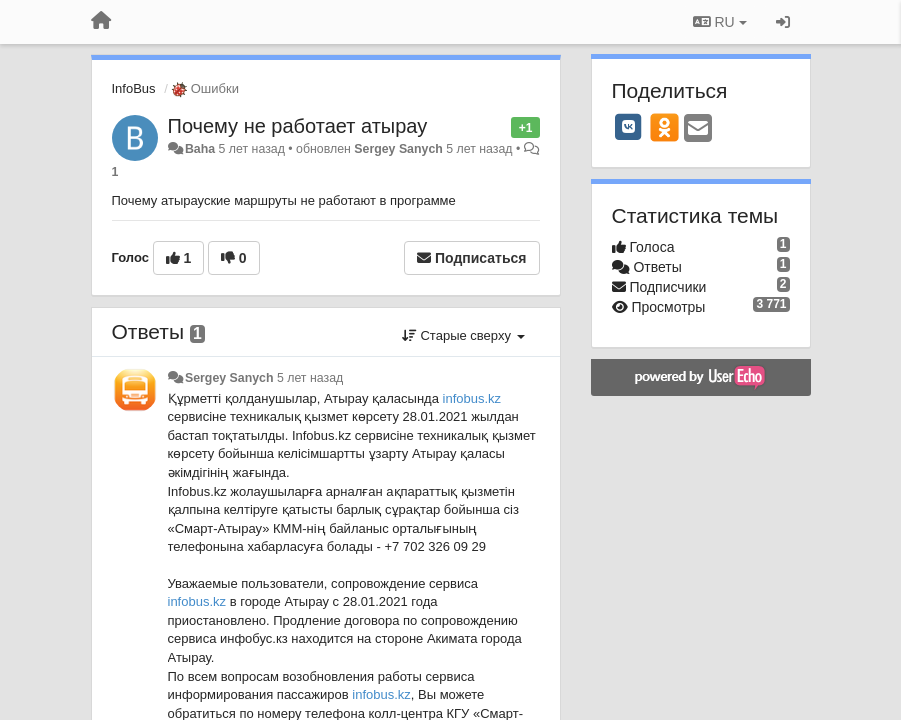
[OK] (664, 127)
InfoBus (134, 88)
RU (720, 22)
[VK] (629, 127)
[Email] (698, 129)
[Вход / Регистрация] (783, 22)
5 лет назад (310, 378)
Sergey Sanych (398, 149)
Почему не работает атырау (298, 126)
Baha (200, 149)
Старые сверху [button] (463, 335)
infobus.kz (472, 398)
